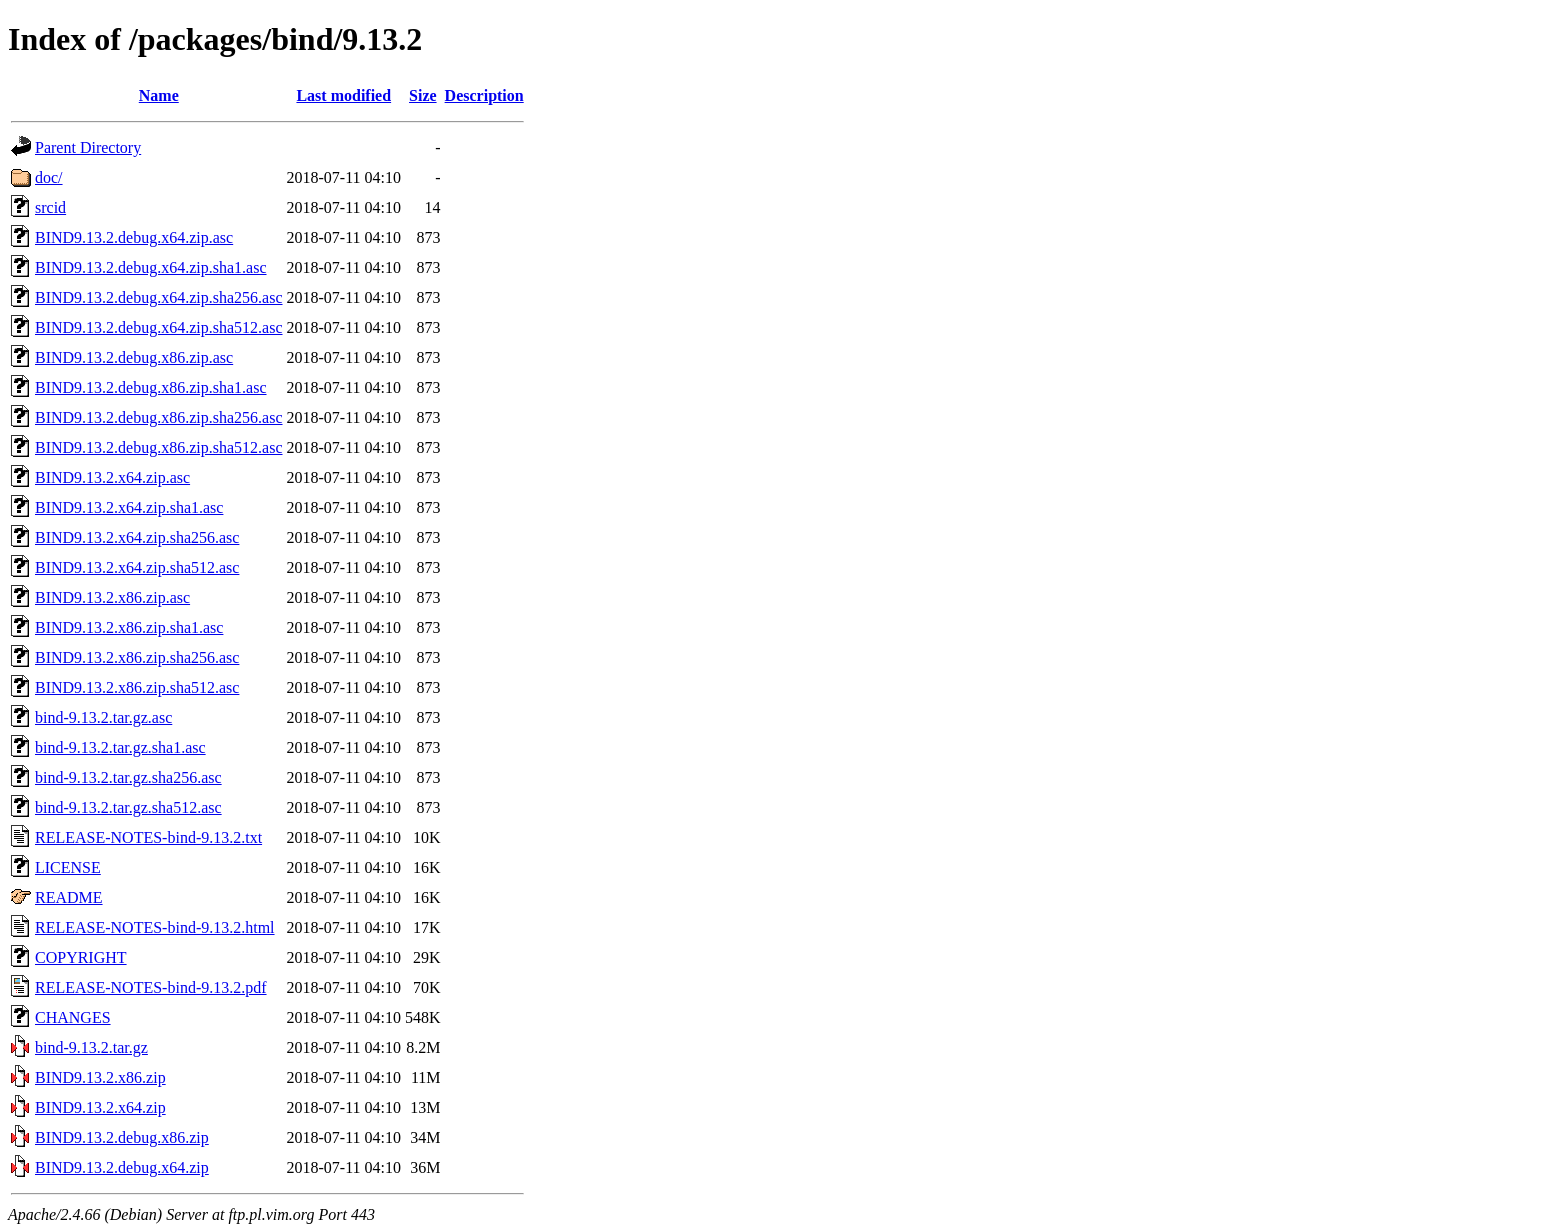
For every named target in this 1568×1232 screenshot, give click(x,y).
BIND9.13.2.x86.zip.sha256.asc (137, 657)
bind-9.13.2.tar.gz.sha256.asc (128, 777)
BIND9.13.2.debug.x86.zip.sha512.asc (159, 447)
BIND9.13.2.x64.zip (100, 1107)
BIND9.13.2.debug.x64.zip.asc (134, 237)
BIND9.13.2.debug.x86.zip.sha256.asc (159, 417)
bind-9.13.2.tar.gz (91, 1047)
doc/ (49, 177)
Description (484, 95)
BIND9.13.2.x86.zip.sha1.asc (129, 627)
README (69, 897)
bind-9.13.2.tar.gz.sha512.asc (128, 807)
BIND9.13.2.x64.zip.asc (112, 477)
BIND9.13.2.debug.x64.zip (122, 1167)
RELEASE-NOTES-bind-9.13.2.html (155, 927)
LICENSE (68, 867)
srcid (50, 207)
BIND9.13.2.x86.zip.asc (112, 597)
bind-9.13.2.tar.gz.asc (103, 717)
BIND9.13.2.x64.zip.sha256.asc (137, 537)
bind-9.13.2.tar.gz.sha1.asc (120, 747)
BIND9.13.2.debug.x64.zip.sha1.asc (151, 267)
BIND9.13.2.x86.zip (100, 1077)
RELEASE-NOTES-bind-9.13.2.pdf (151, 987)
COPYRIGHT (81, 957)
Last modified (343, 95)
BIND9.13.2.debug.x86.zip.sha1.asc (151, 387)
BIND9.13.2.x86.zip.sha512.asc (137, 687)
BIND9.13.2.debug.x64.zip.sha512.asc (159, 327)
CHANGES (73, 1017)
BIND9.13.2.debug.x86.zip (122, 1137)
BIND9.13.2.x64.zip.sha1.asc (129, 507)
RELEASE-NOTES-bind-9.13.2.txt (148, 837)
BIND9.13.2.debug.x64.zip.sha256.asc (159, 297)
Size (423, 95)
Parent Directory (88, 147)
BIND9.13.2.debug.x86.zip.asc (134, 357)
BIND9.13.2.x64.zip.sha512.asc (137, 567)
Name (159, 95)
